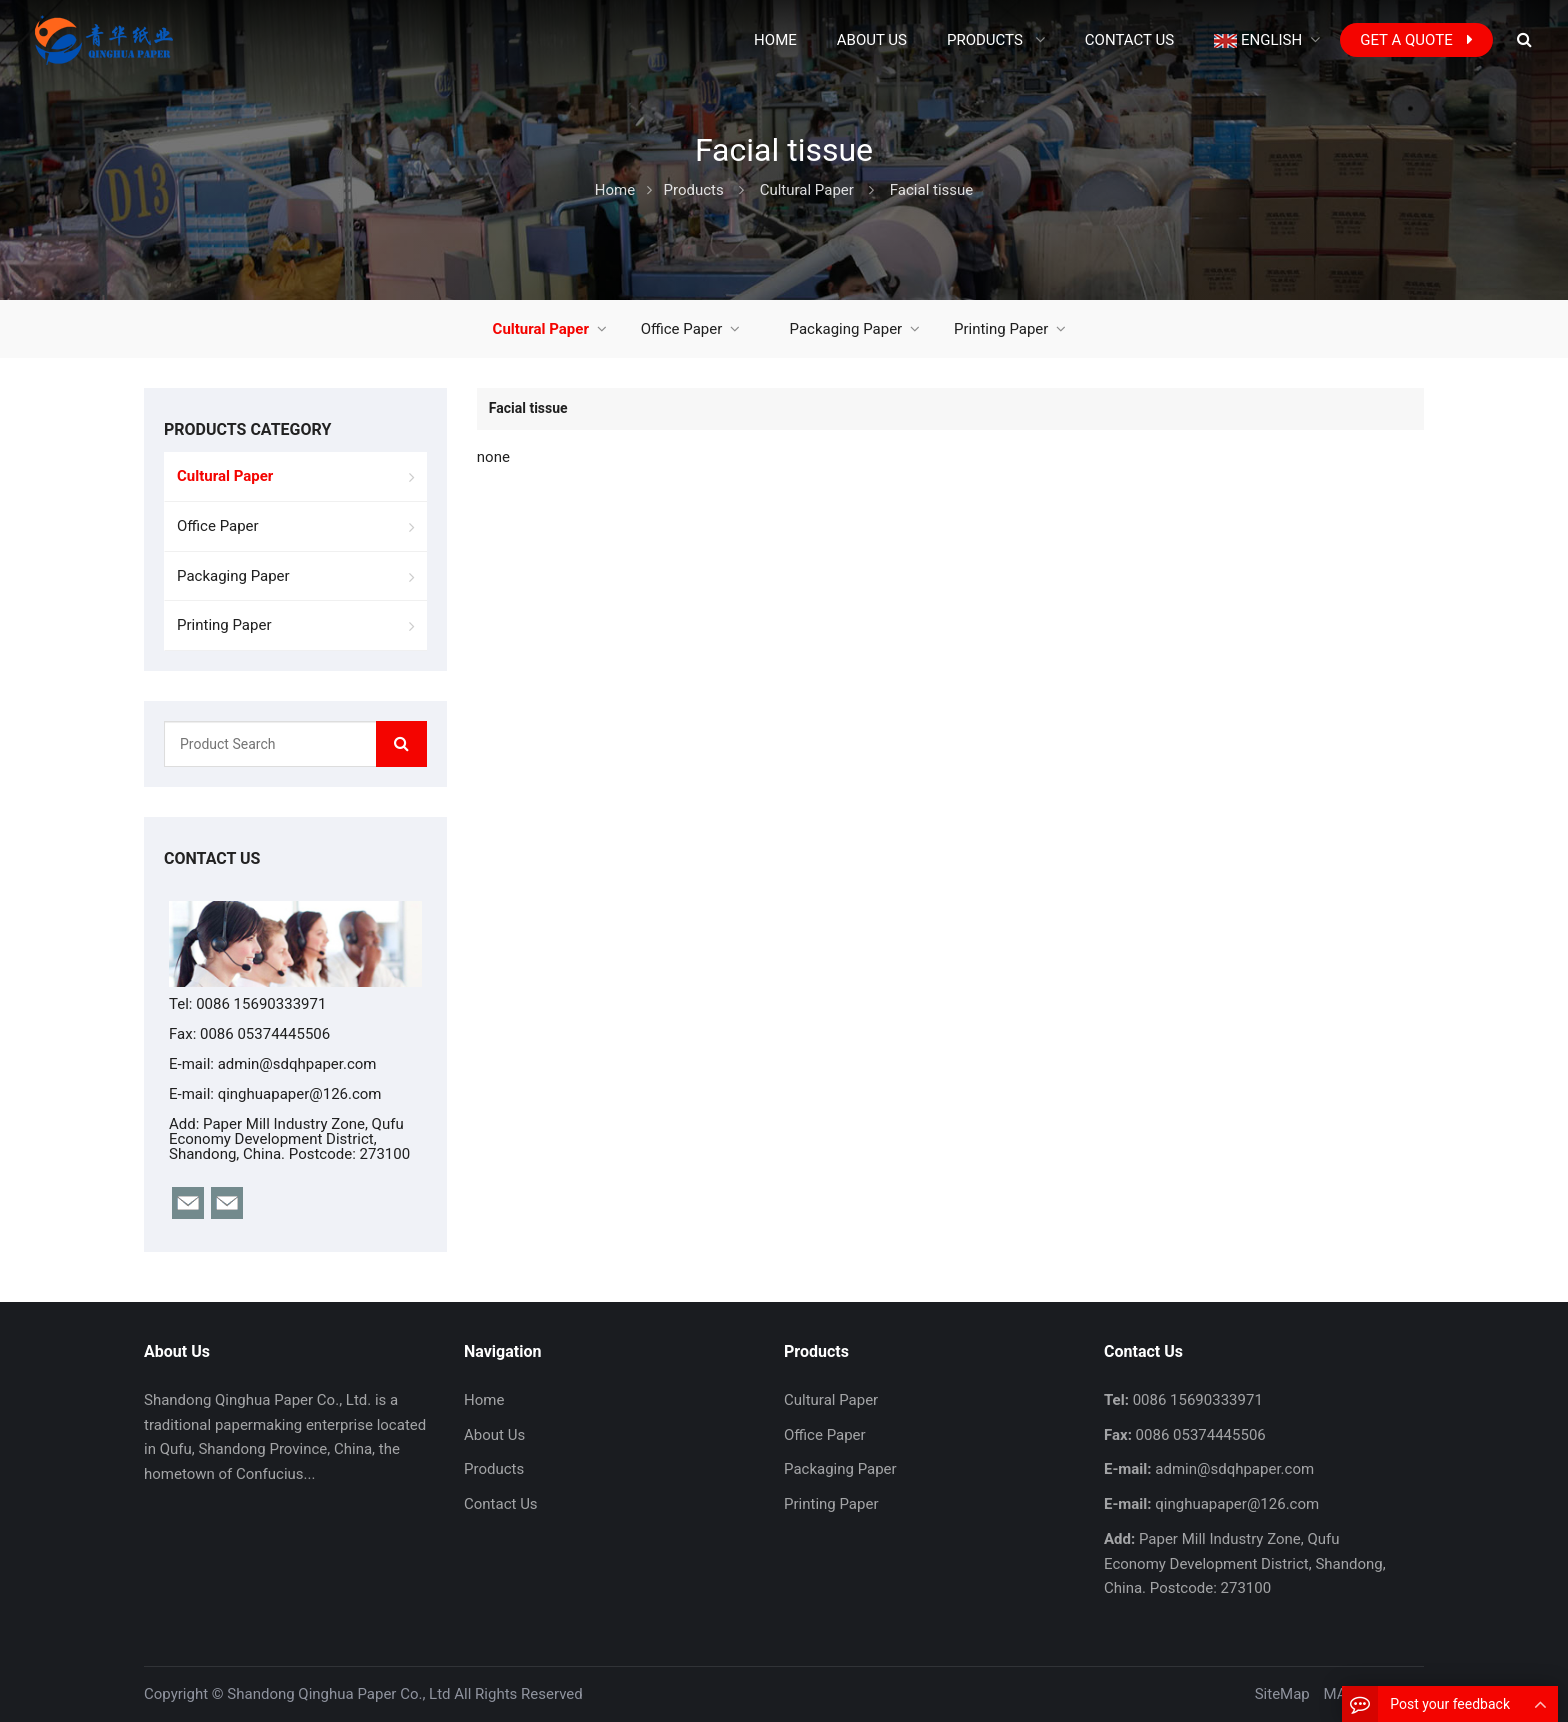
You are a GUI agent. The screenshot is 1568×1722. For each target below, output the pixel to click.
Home (484, 1400)
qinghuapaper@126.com (300, 1094)
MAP (1340, 1694)
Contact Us (501, 1504)
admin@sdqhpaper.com (297, 1064)
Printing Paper (1001, 329)
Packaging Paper (846, 329)
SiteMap (1282, 1694)
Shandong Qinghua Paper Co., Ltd (338, 1694)
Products (694, 190)
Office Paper (682, 329)
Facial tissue (932, 190)
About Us (494, 1435)
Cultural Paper (807, 190)
